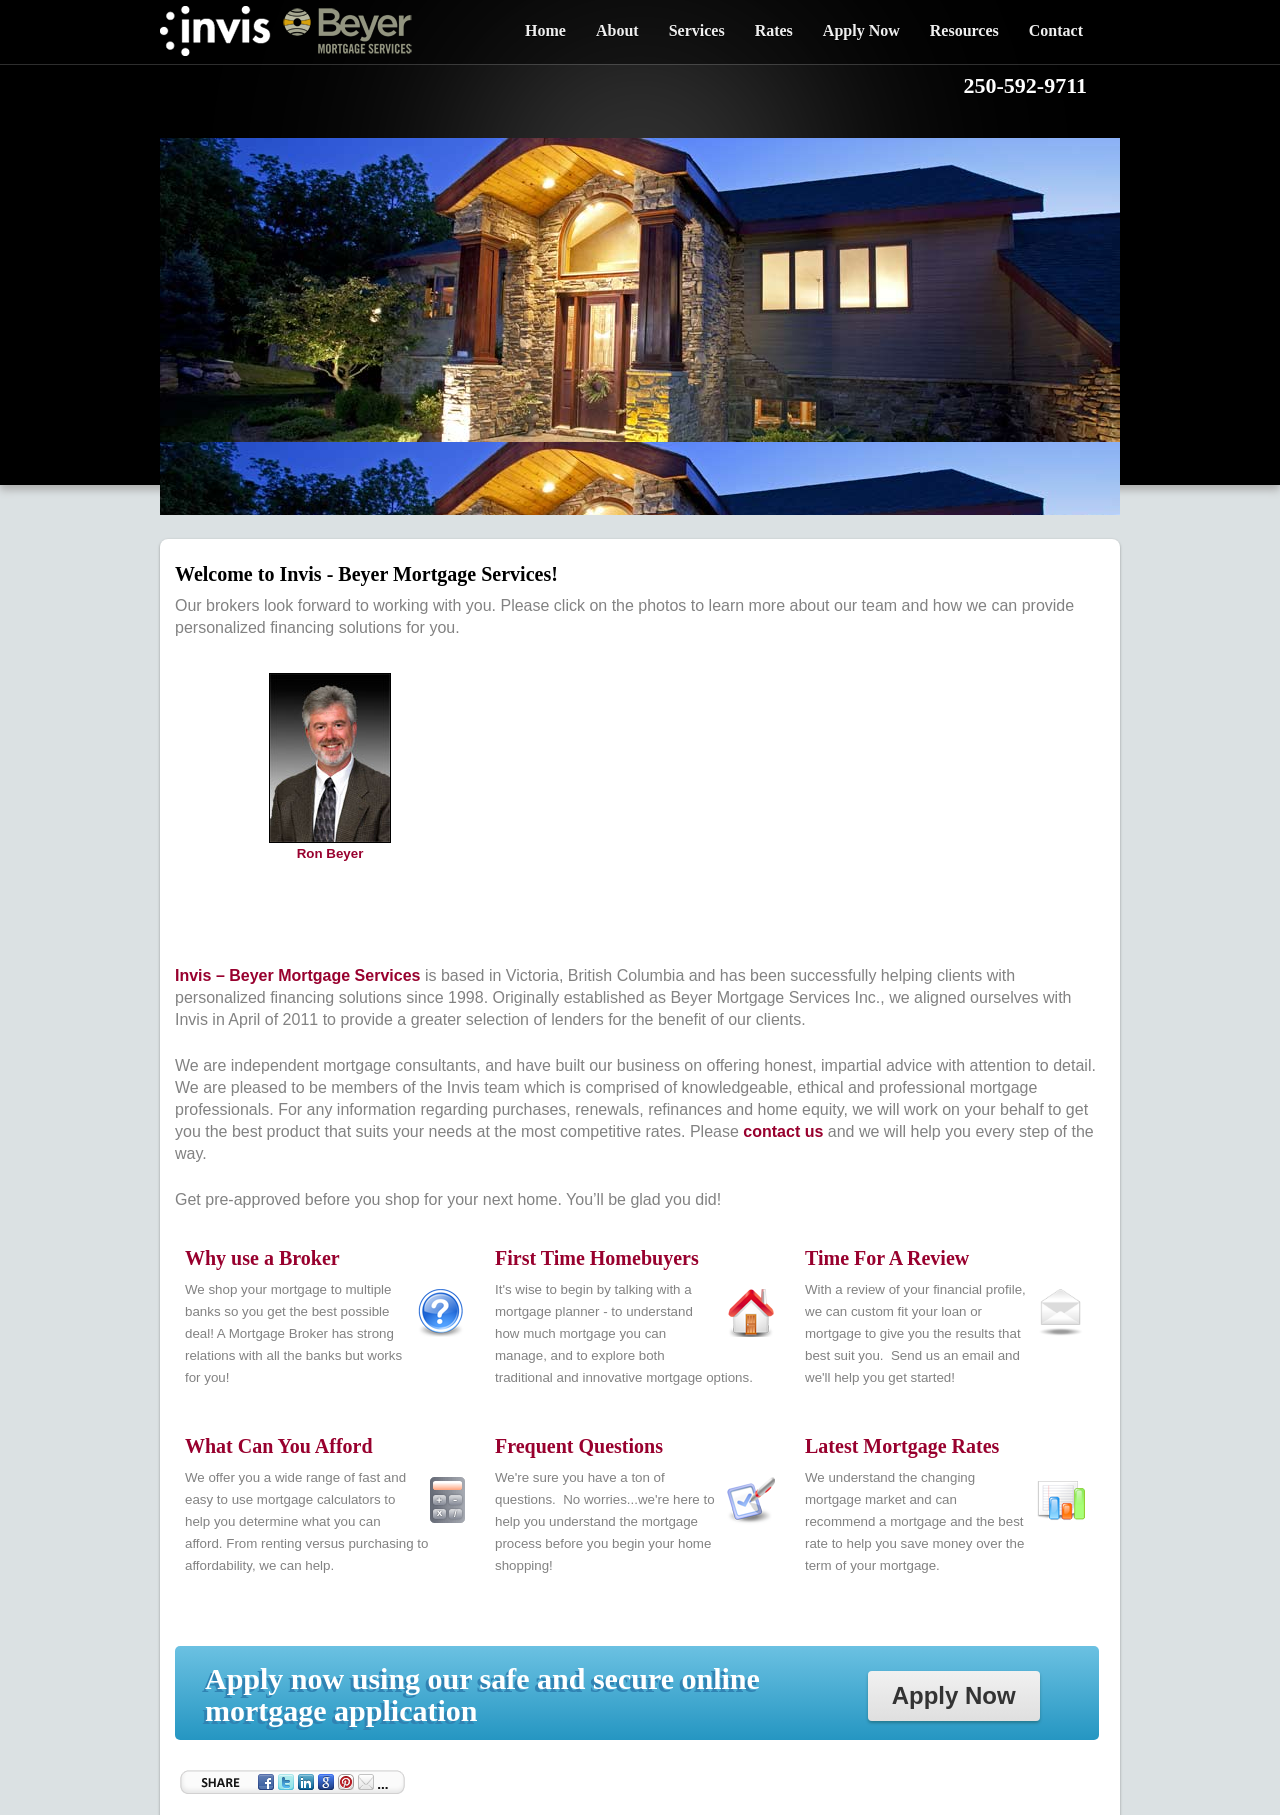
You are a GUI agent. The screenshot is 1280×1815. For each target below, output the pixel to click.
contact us (783, 1131)
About (617, 30)
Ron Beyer (330, 853)
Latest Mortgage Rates (902, 1446)
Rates (774, 30)
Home (545, 30)
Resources (964, 30)
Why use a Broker (262, 1258)
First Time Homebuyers (597, 1258)
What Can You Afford (279, 1446)
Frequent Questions (579, 1446)
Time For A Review (887, 1258)
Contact (1056, 30)
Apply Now (861, 30)
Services (697, 30)
